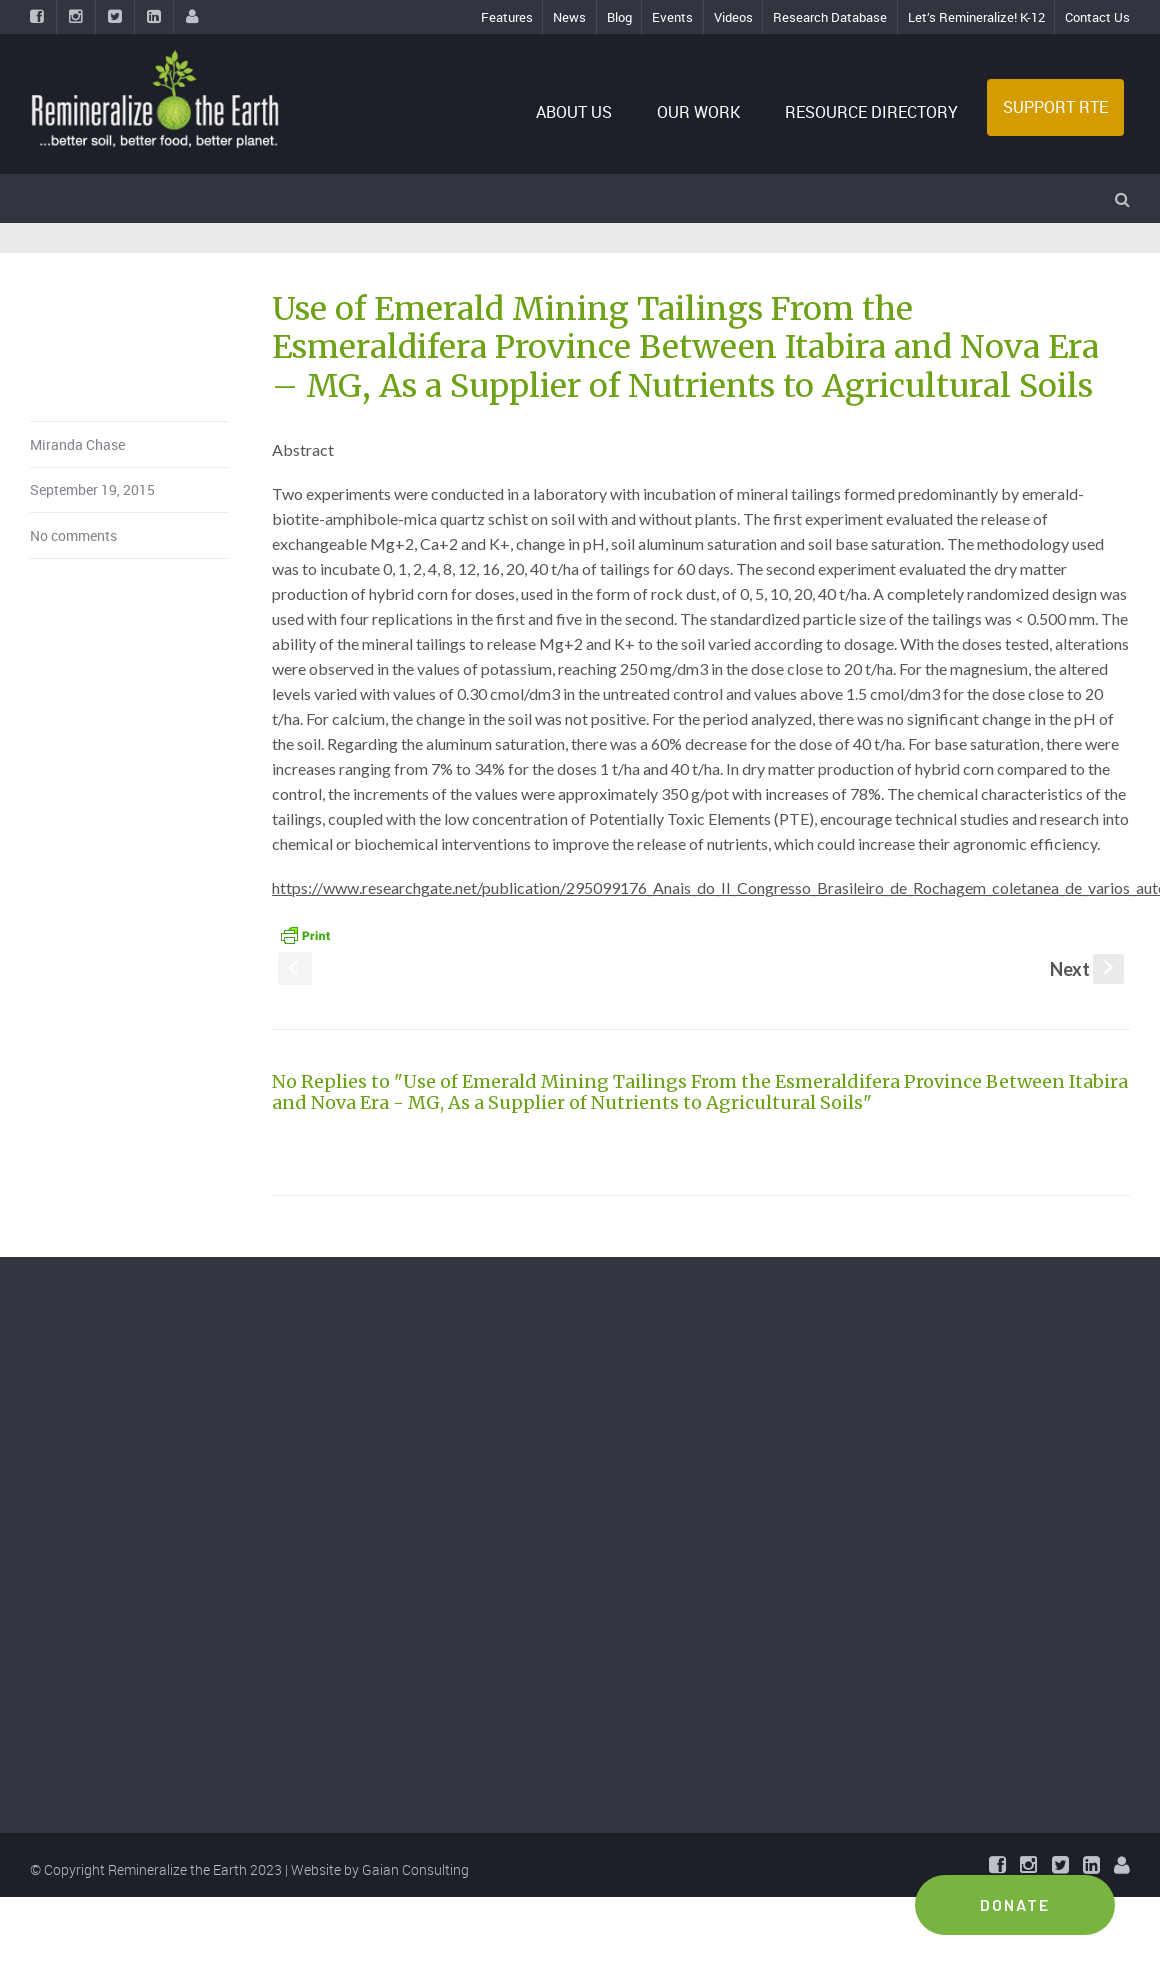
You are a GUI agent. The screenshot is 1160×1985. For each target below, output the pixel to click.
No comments (73, 535)
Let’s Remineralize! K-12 (976, 17)
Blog (619, 17)
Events (672, 17)
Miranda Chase (77, 444)
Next (1087, 969)
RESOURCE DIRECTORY (871, 112)
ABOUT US (574, 112)
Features (507, 17)
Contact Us (1097, 17)
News (569, 17)
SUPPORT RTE (1055, 107)
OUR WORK (698, 112)
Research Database (830, 17)
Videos (733, 17)
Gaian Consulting (415, 1869)
